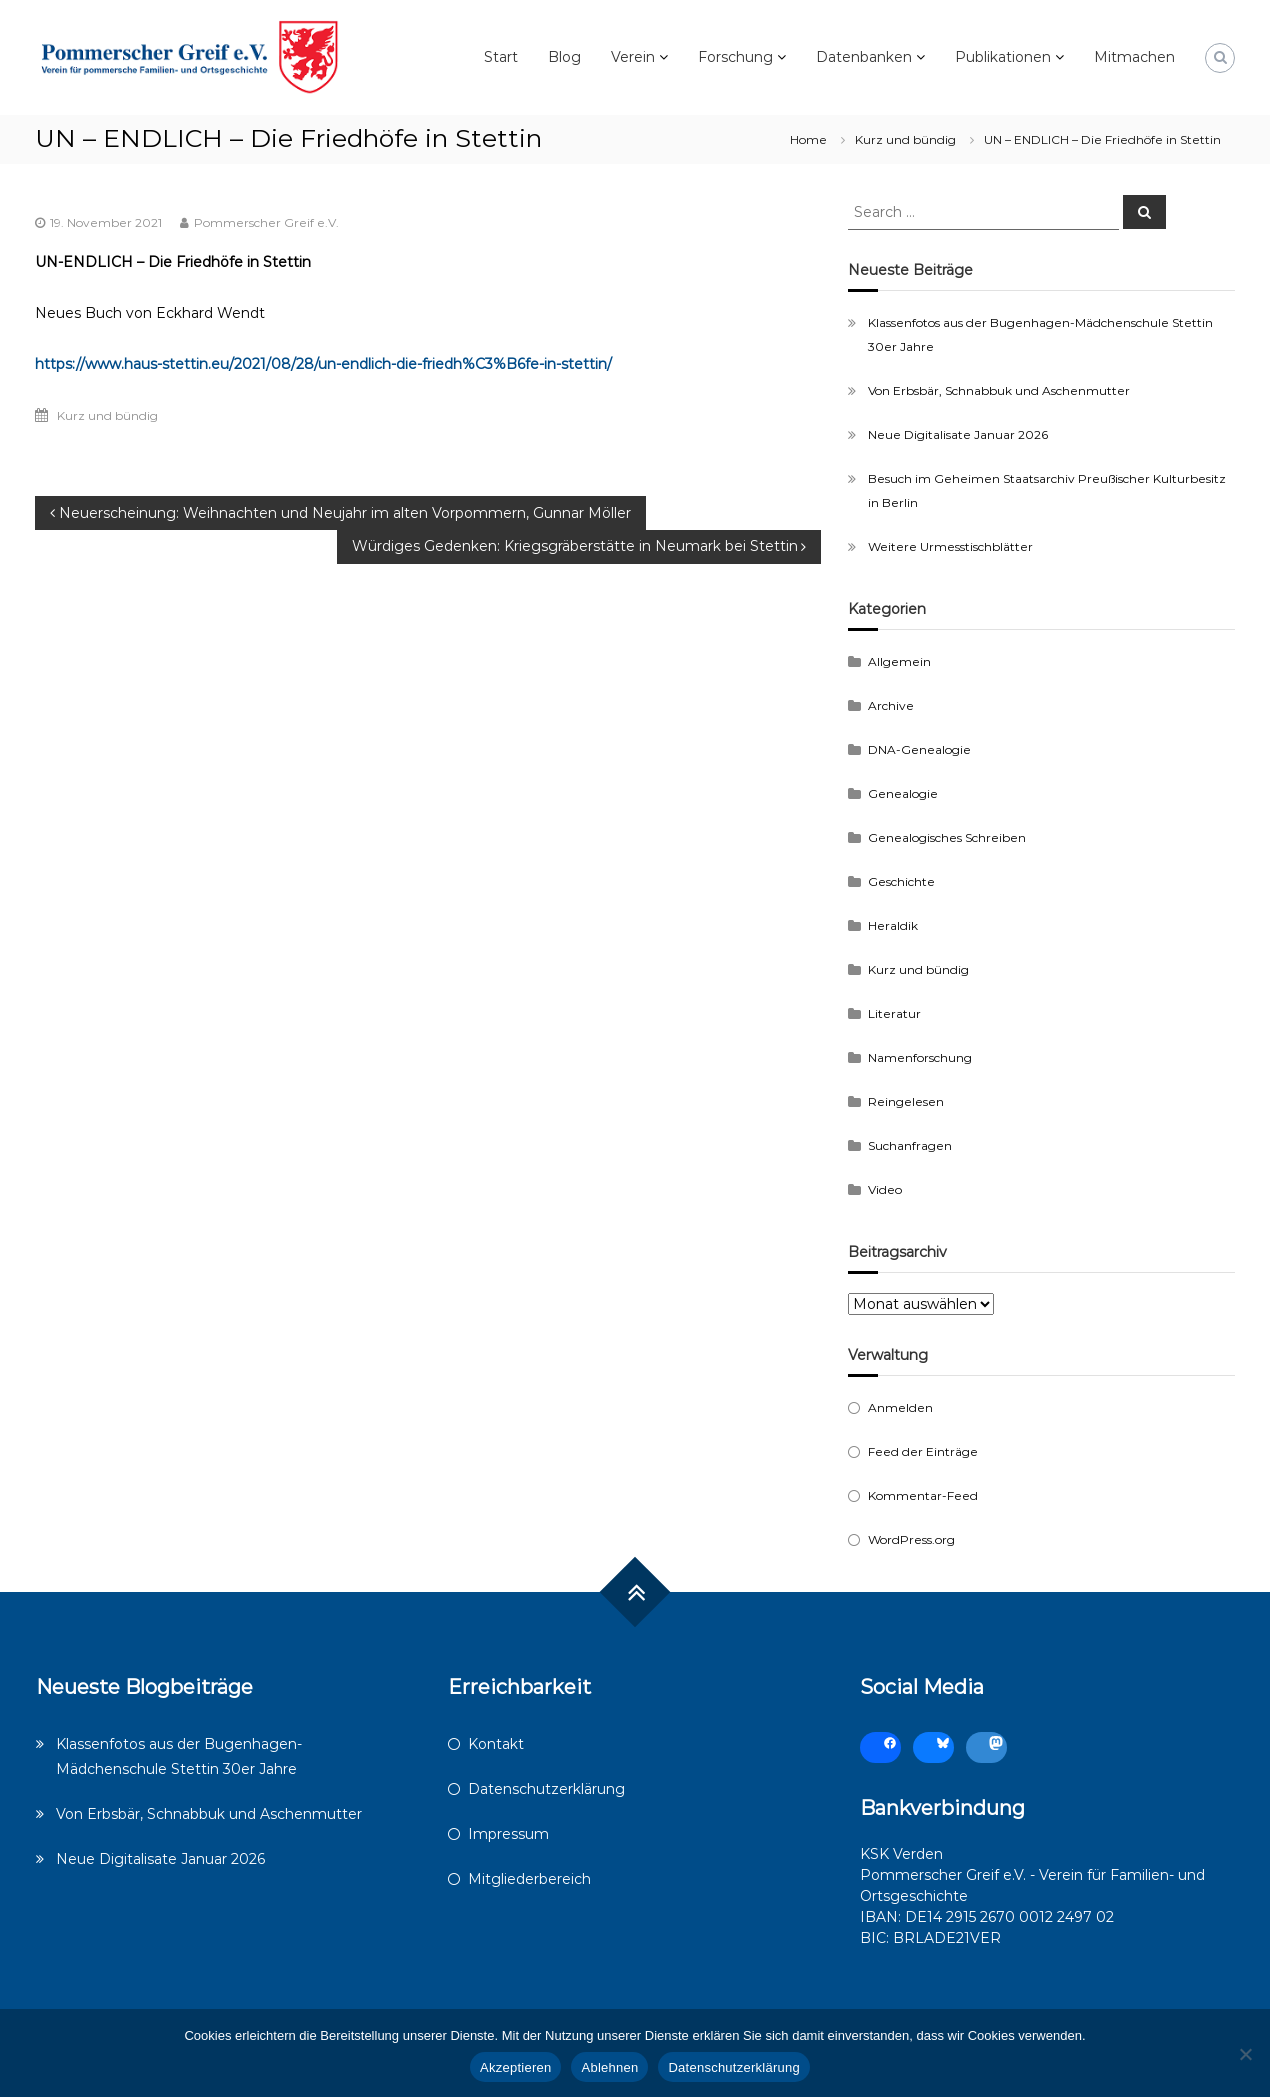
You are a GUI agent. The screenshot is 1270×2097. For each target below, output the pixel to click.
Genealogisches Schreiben (947, 837)
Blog (564, 57)
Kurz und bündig (905, 139)
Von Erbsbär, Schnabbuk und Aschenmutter (999, 390)
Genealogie (903, 793)
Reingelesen (906, 1101)
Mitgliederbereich (529, 1879)
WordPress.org (911, 1539)
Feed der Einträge (923, 1451)
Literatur (894, 1013)
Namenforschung (920, 1057)
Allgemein (899, 661)
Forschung (735, 57)
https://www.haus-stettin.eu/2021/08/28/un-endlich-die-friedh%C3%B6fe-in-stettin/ (323, 364)
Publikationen (1003, 57)
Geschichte (901, 881)
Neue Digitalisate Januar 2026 (958, 434)
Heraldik (893, 925)
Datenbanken (864, 57)
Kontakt (496, 1744)
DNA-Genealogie (919, 749)
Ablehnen (609, 2067)
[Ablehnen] (1245, 2054)
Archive (891, 705)
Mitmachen (1134, 57)
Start (501, 57)
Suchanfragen (910, 1145)
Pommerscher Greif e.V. (266, 222)
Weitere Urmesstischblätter (950, 546)
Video (885, 1189)
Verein (633, 57)
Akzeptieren (515, 2067)
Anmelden (900, 1407)
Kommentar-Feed (923, 1495)
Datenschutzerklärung (546, 1789)
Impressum (508, 1834)
